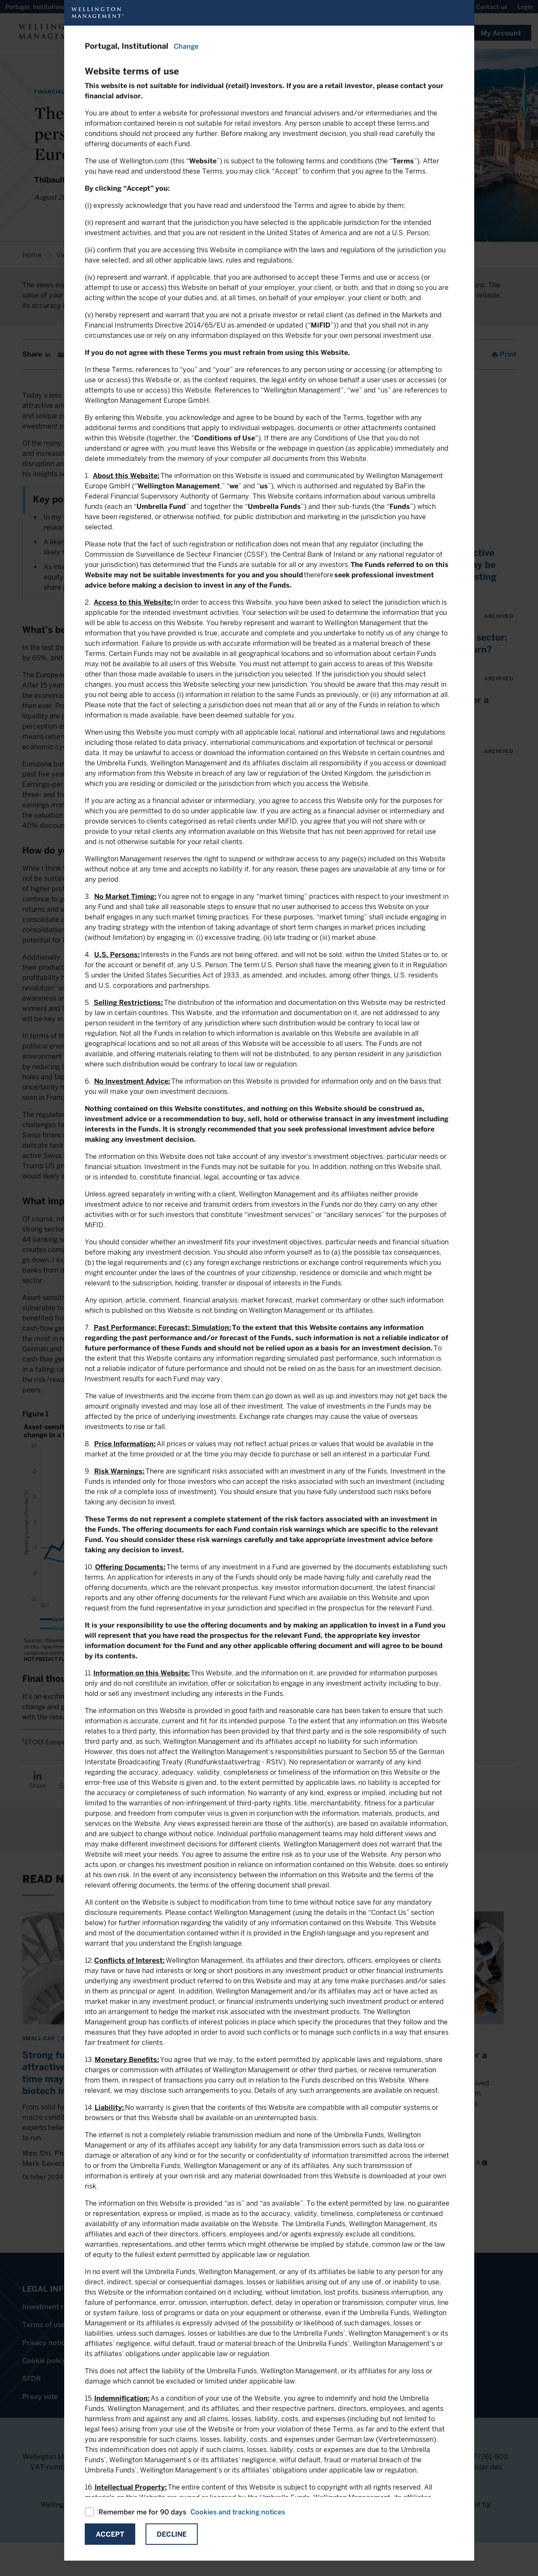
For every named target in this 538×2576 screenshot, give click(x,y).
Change (186, 46)
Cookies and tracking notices (237, 2512)
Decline (172, 2534)
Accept (110, 2534)
